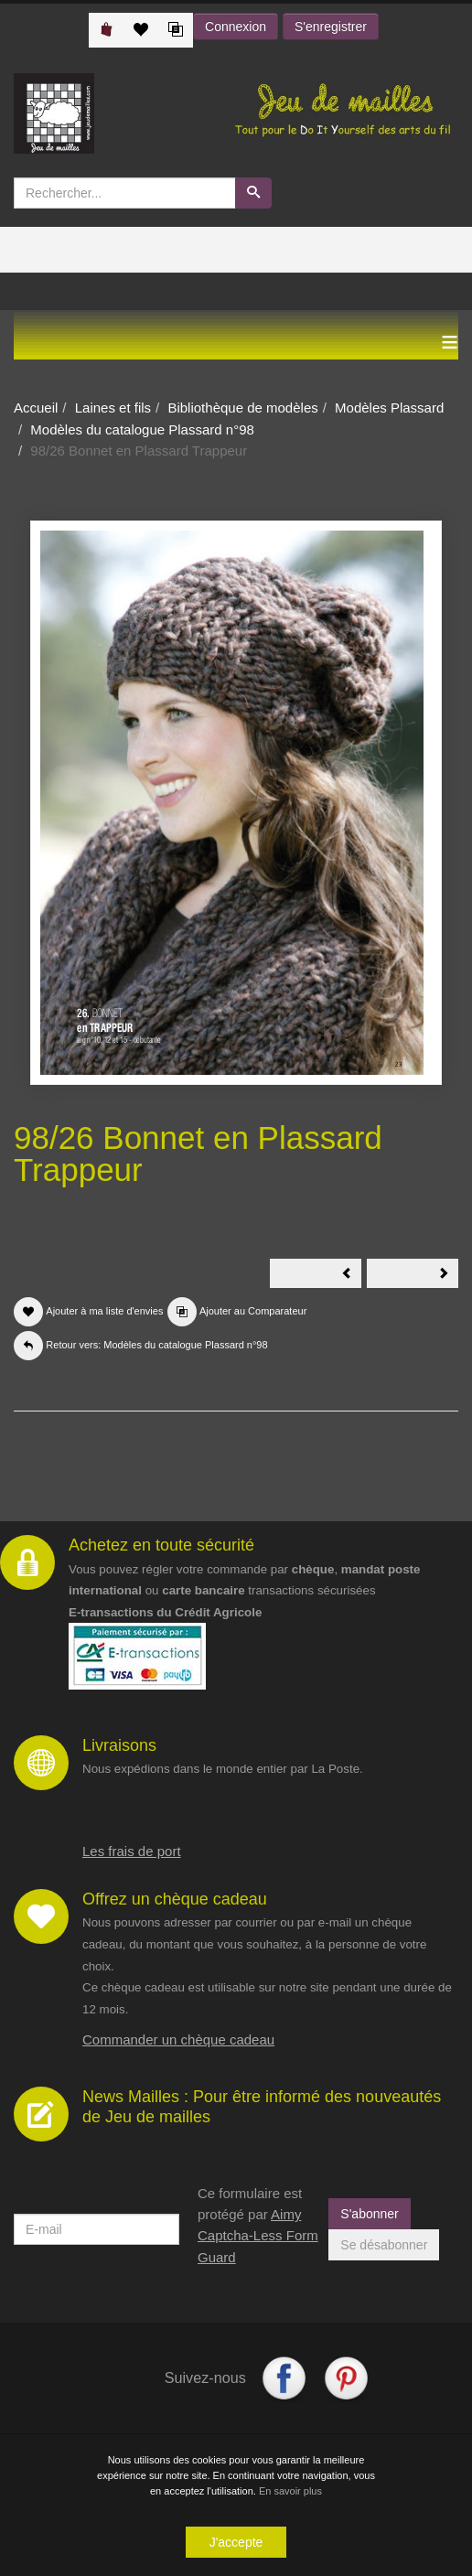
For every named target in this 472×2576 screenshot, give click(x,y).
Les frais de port (131, 1851)
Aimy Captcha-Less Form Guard (258, 2235)
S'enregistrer (331, 26)
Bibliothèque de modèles (242, 407)
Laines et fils (113, 407)
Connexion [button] (235, 26)
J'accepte (236, 2543)
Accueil (36, 407)
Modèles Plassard (389, 407)
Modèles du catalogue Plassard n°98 (142, 429)
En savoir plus (290, 2491)
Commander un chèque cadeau (178, 2039)
